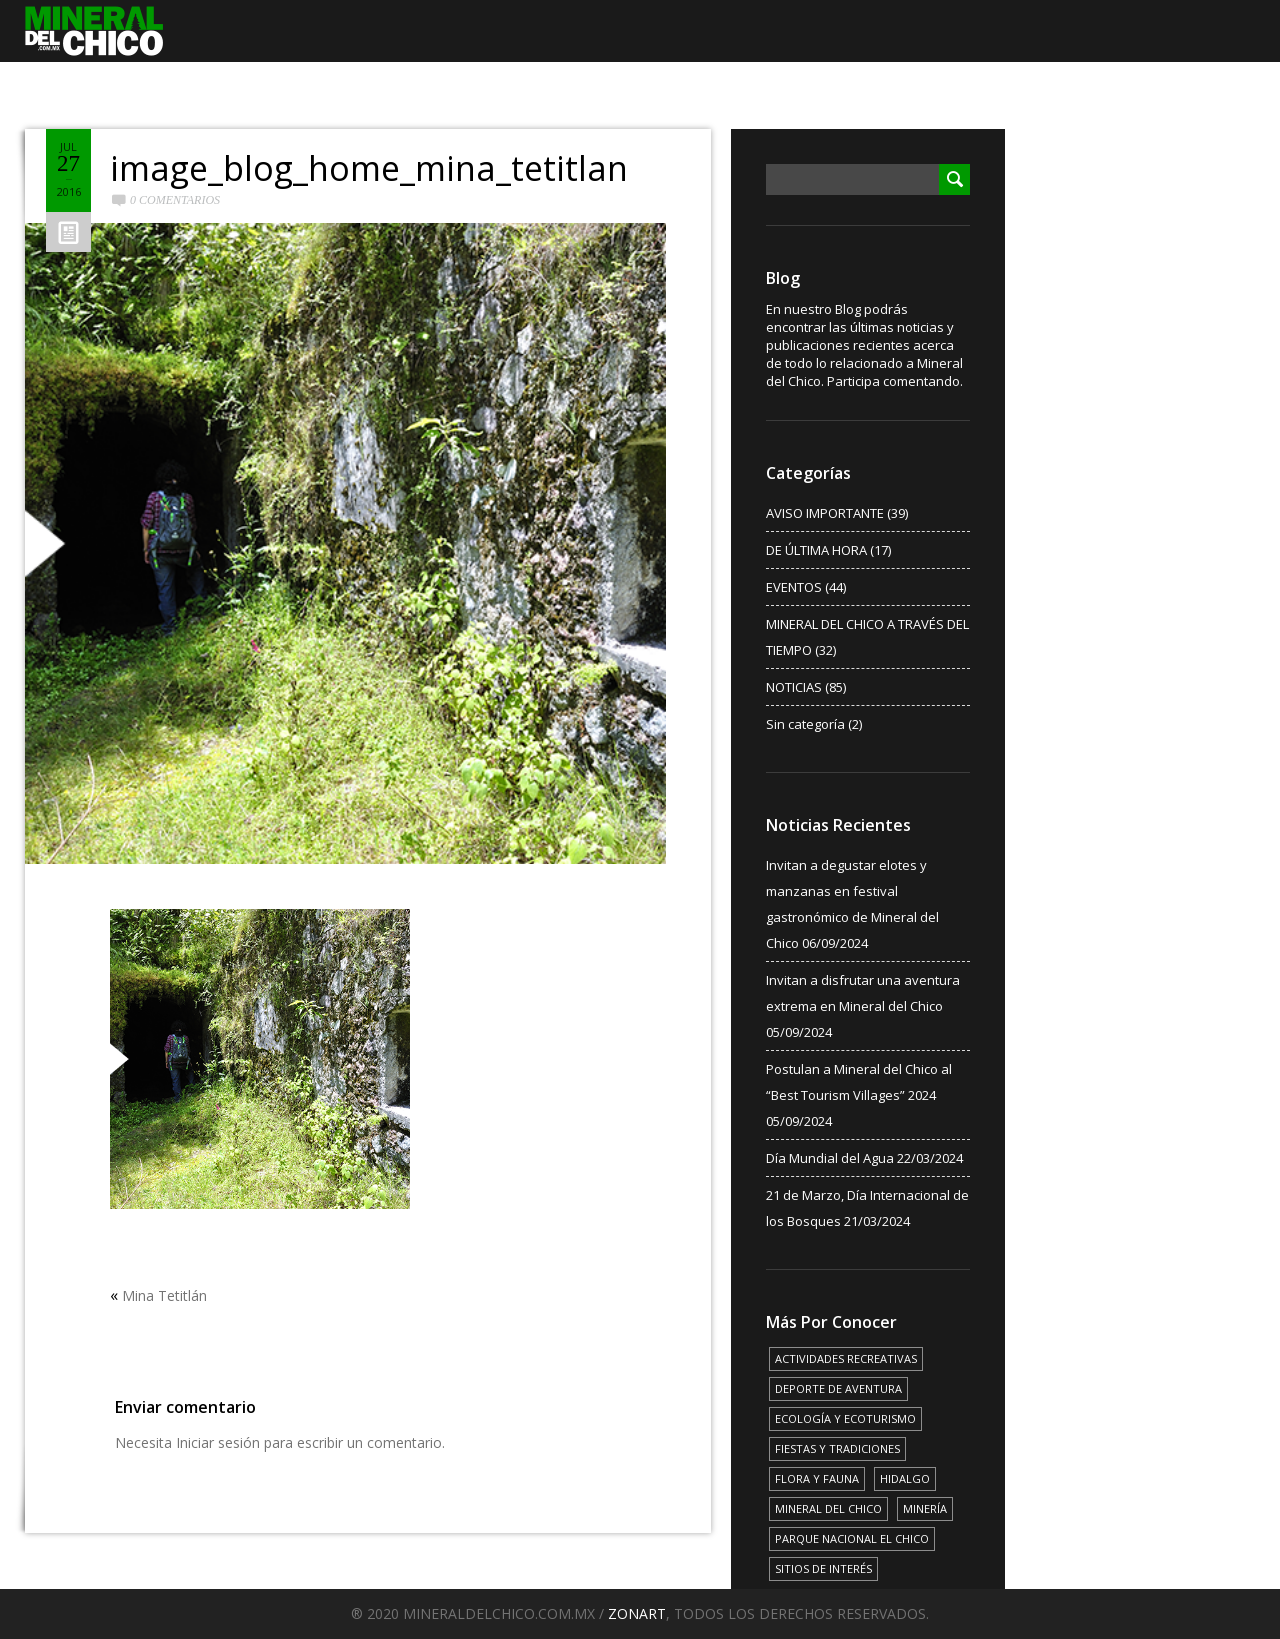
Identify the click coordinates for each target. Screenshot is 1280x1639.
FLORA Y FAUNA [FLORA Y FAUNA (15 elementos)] (817, 1478)
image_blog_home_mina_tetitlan (369, 168)
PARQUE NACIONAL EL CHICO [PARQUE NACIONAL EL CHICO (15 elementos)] (852, 1538)
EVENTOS (794, 587)
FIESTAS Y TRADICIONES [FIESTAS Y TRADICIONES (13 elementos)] (837, 1448)
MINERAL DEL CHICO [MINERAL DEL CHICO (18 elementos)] (828, 1508)
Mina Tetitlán (164, 1295)
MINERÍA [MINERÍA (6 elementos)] (925, 1508)
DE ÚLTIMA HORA (816, 550)
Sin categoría (805, 724)
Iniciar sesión (218, 1442)
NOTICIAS (794, 687)
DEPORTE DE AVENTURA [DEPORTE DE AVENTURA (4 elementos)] (838, 1388)
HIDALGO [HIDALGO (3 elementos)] (905, 1478)
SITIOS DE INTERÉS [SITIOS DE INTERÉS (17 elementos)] (823, 1568)
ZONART (637, 1613)
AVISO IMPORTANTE (825, 513)
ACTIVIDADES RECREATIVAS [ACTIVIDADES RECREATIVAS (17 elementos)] (846, 1358)
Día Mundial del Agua (830, 1158)
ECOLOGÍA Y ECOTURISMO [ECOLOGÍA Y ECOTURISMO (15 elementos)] (845, 1418)
